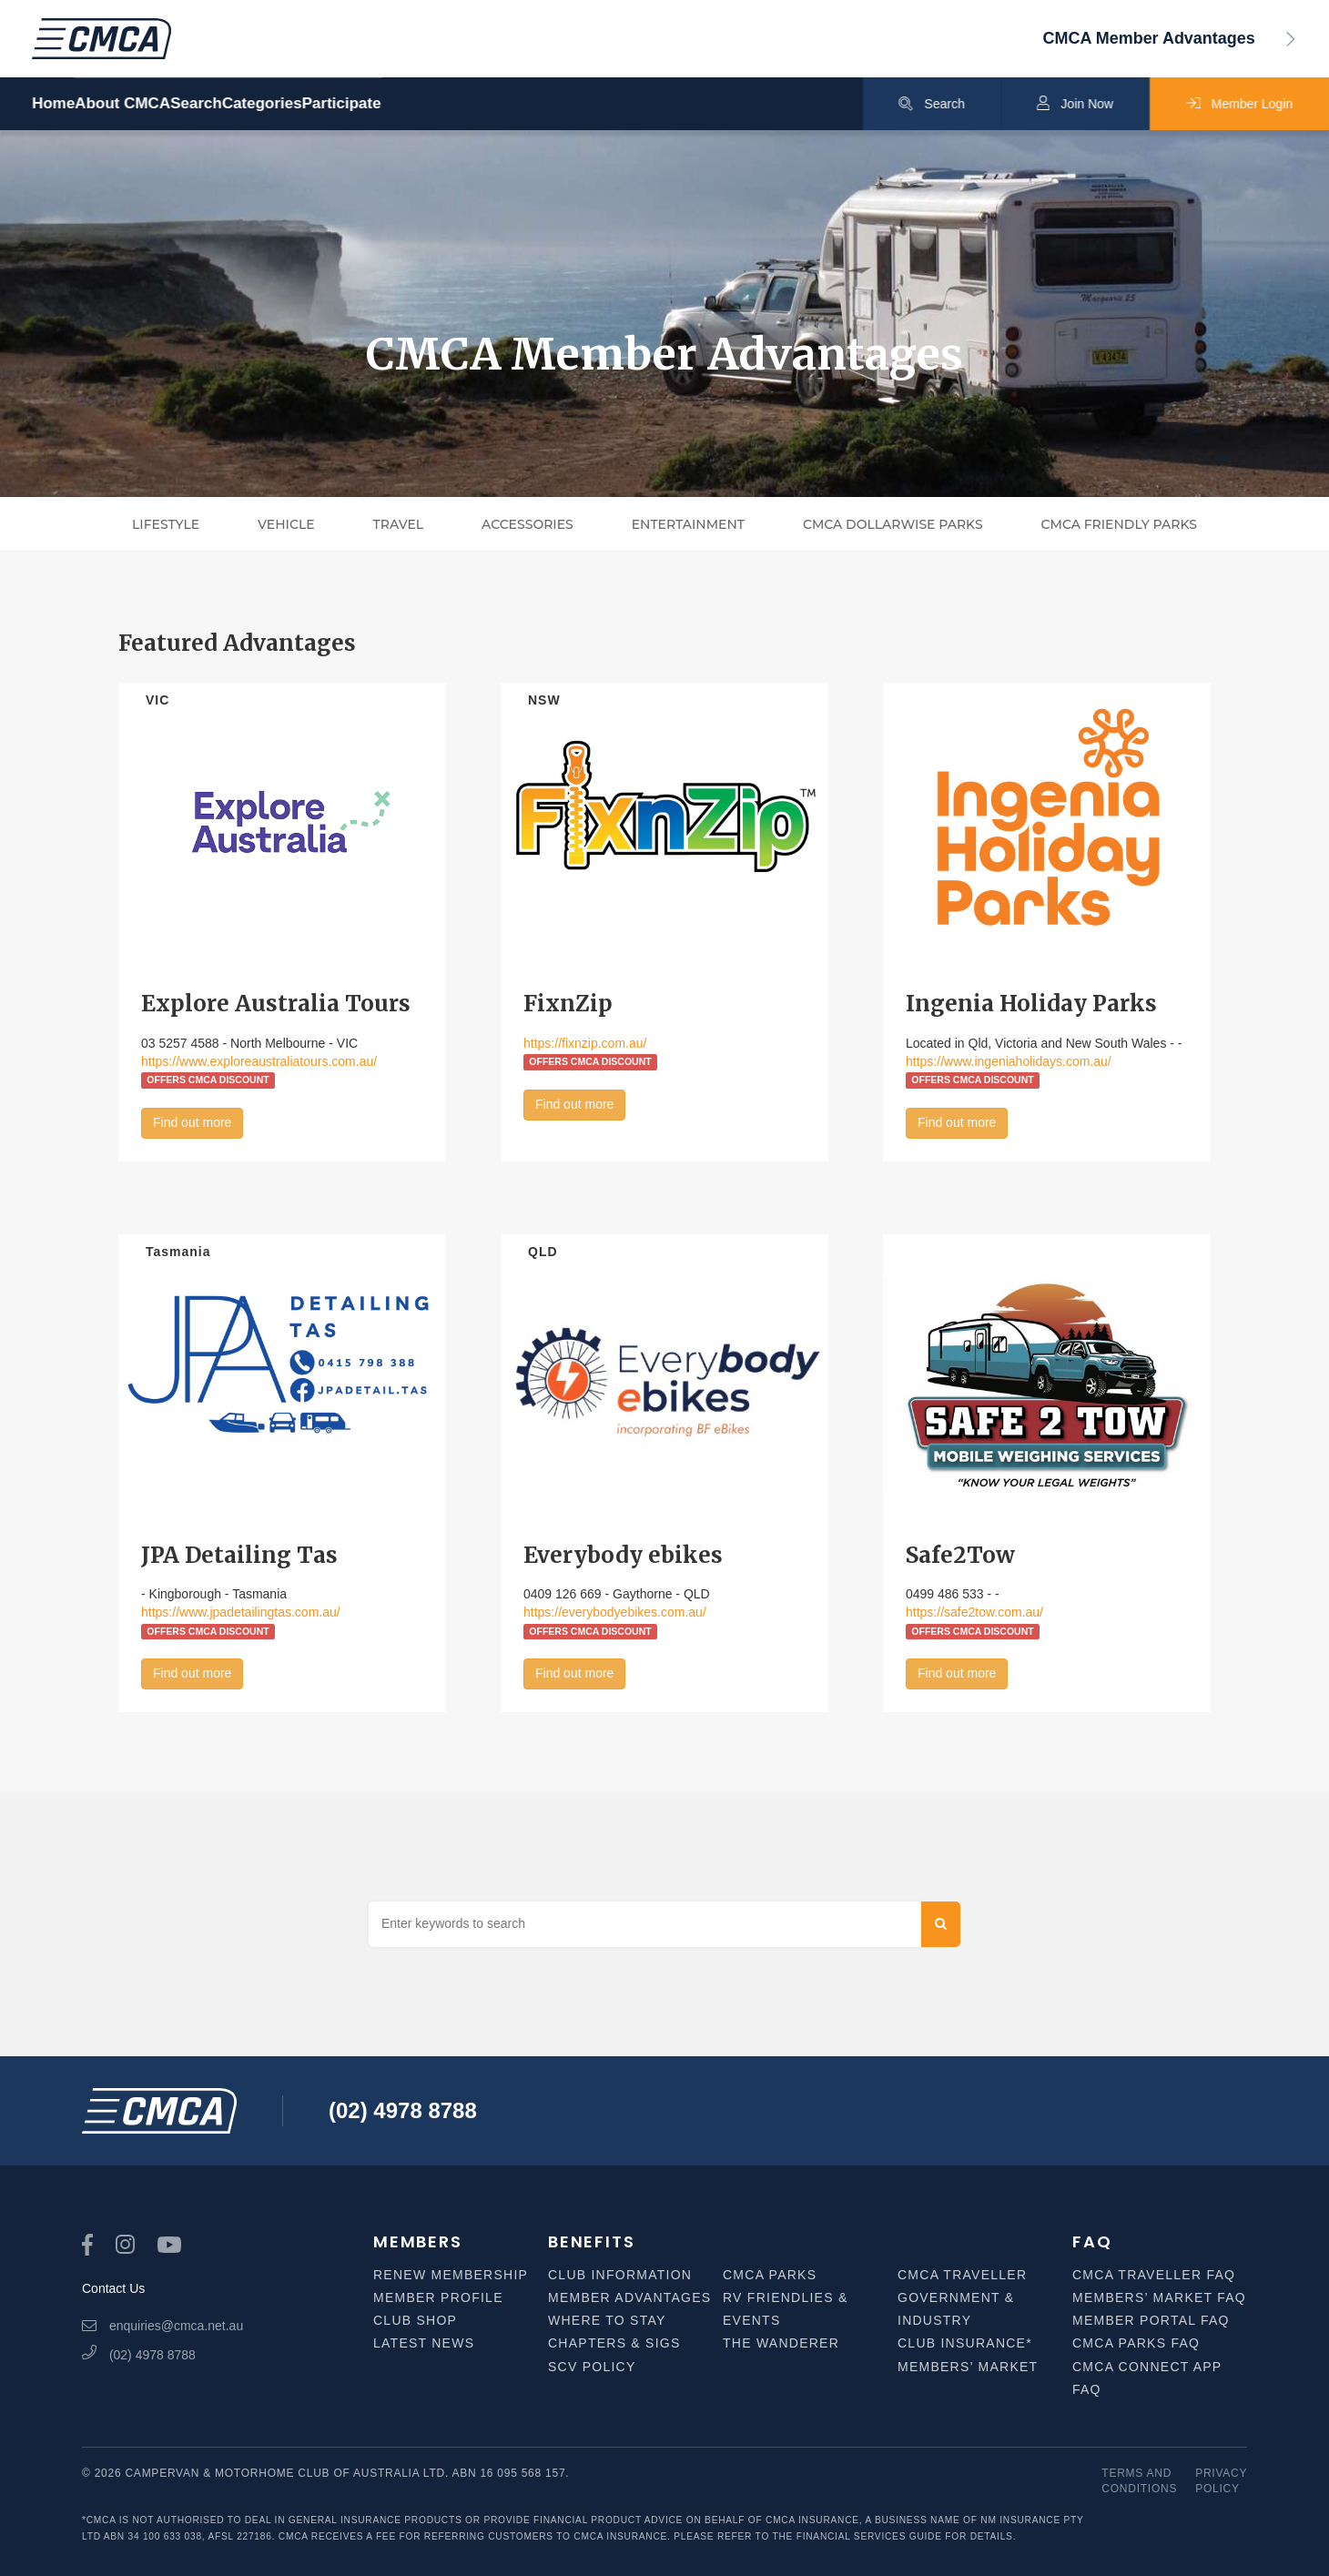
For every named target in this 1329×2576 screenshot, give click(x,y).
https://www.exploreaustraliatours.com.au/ (259, 1061)
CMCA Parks (770, 2274)
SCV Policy (592, 2366)
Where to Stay (607, 2320)
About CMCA (168, 104)
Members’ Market (968, 2366)
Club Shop (415, 2320)
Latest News (423, 2343)
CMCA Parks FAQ (1136, 2343)
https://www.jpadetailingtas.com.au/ (240, 1612)
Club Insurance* (965, 2343)
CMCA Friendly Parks (1119, 524)
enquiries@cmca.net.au (162, 2325)
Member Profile (438, 2297)
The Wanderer (781, 2343)
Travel (398, 524)
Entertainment (688, 524)
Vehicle (286, 524)
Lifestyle (165, 524)
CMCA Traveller (962, 2274)
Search (287, 104)
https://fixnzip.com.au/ (584, 1043)
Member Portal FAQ (1151, 2320)
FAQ (1091, 2241)
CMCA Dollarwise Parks (893, 524)
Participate (523, 104)
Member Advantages (629, 2297)
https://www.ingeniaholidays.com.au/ (1008, 1061)
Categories (399, 104)
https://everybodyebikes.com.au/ (614, 1612)
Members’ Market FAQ (1159, 2297)
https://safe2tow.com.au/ (974, 1612)
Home (53, 104)
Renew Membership (450, 2274)
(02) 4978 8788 (403, 2110)
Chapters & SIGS (614, 2343)
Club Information (620, 2274)
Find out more (192, 1122)
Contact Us (113, 2288)
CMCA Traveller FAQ (1153, 2274)
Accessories (527, 524)
